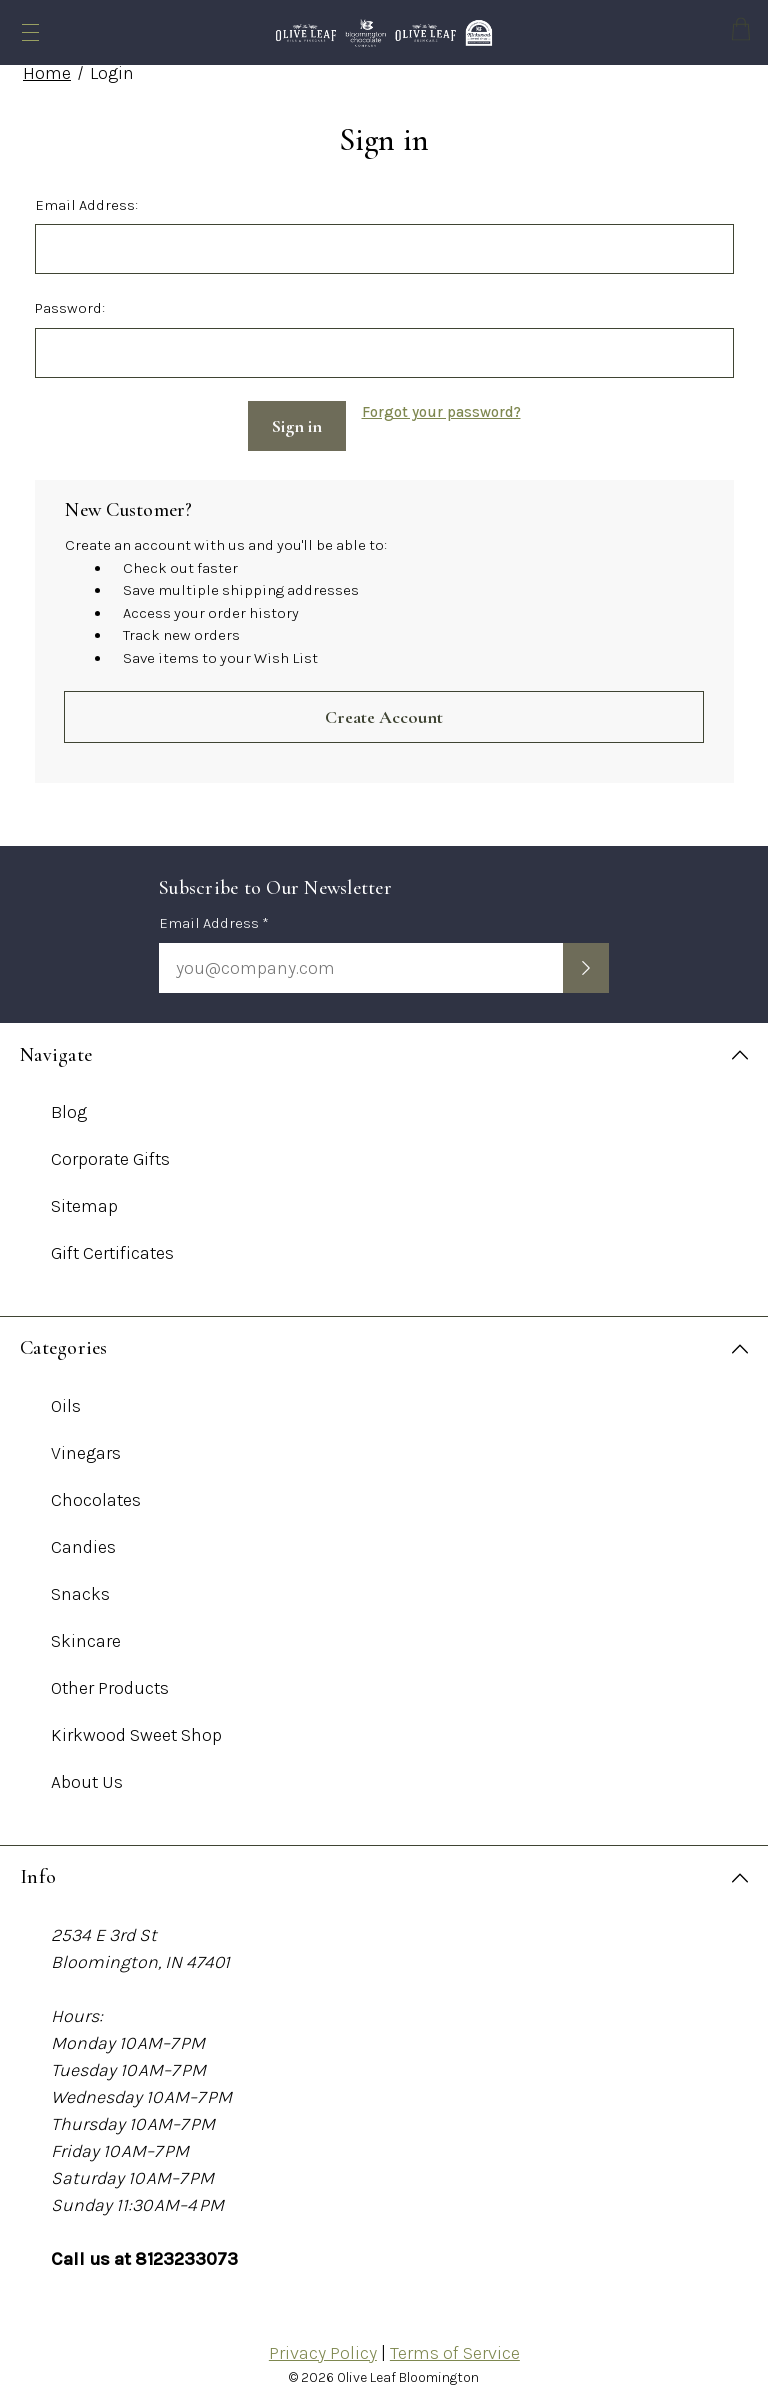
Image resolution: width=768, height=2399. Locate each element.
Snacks (80, 1587)
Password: (70, 308)
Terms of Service (455, 2346)
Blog (69, 1105)
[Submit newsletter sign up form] (586, 961)
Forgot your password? (441, 412)
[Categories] (384, 1341)
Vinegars (86, 1446)
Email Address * (214, 917)
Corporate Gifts (110, 1152)
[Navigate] (384, 1047)
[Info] (384, 1870)
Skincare (86, 1634)
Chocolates (96, 1493)
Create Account (384, 711)
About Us (87, 1775)
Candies (83, 1540)
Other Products (110, 1681)
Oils (66, 1399)
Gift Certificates (112, 1246)
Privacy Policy (323, 2346)
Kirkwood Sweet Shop (136, 1728)
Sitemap (84, 1199)
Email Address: (86, 205)
